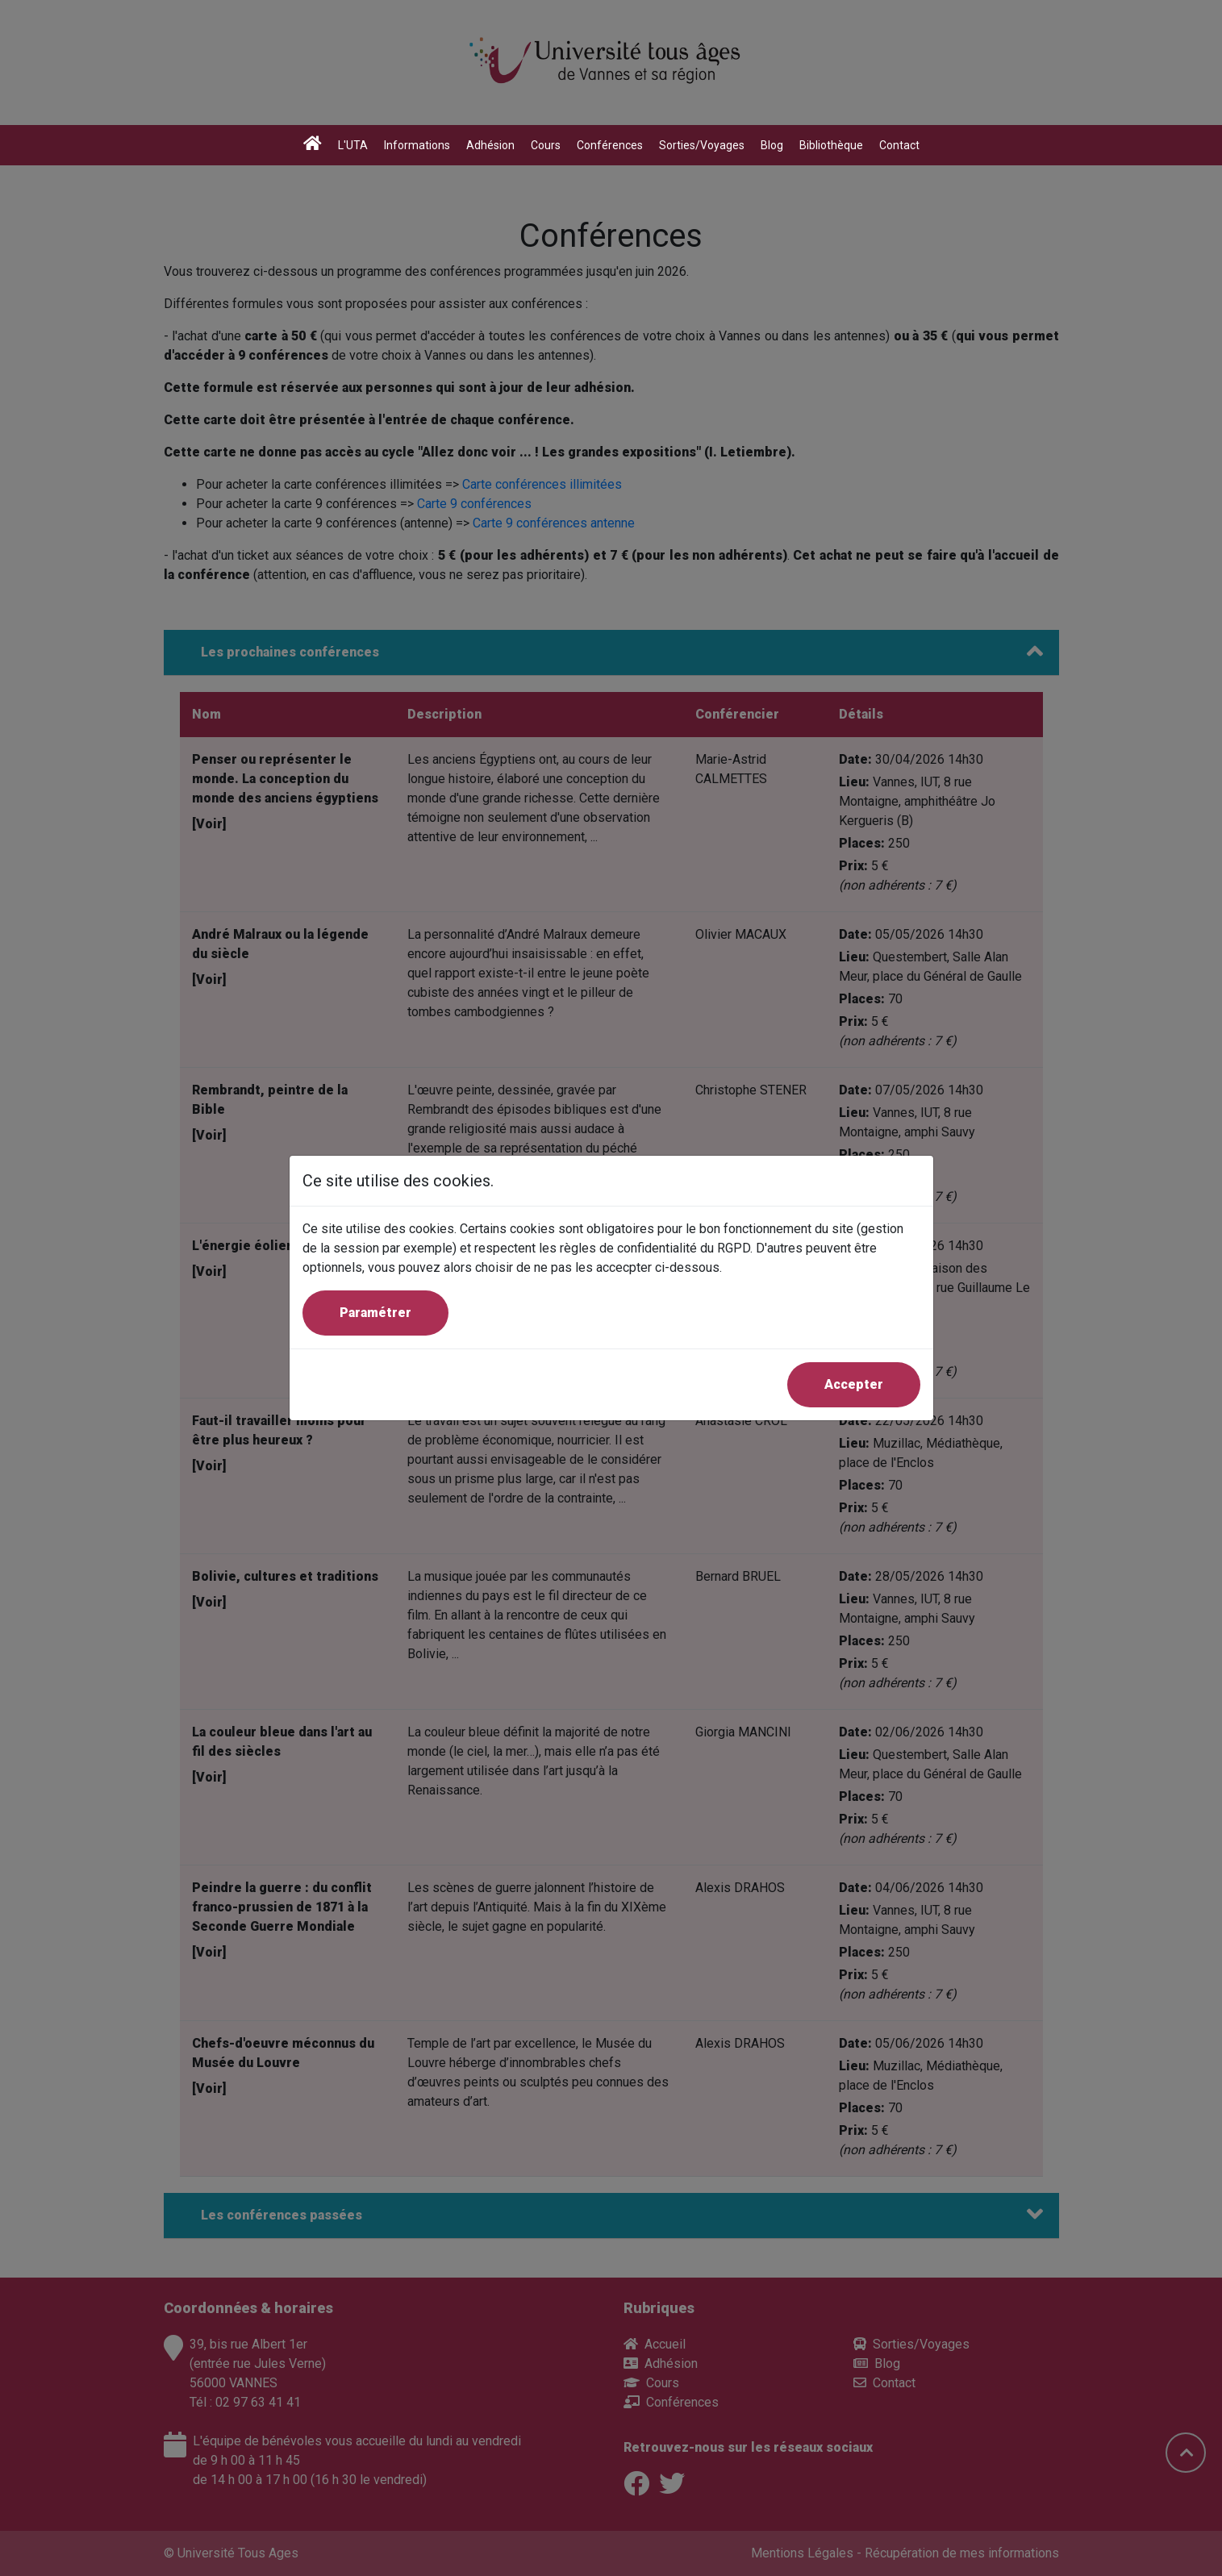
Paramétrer (375, 1312)
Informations (417, 145)
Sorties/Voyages (701, 145)
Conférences (610, 145)
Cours (546, 145)
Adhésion (490, 145)
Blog (772, 145)
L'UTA (353, 145)
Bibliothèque (831, 145)
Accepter (853, 1384)
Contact (899, 145)
